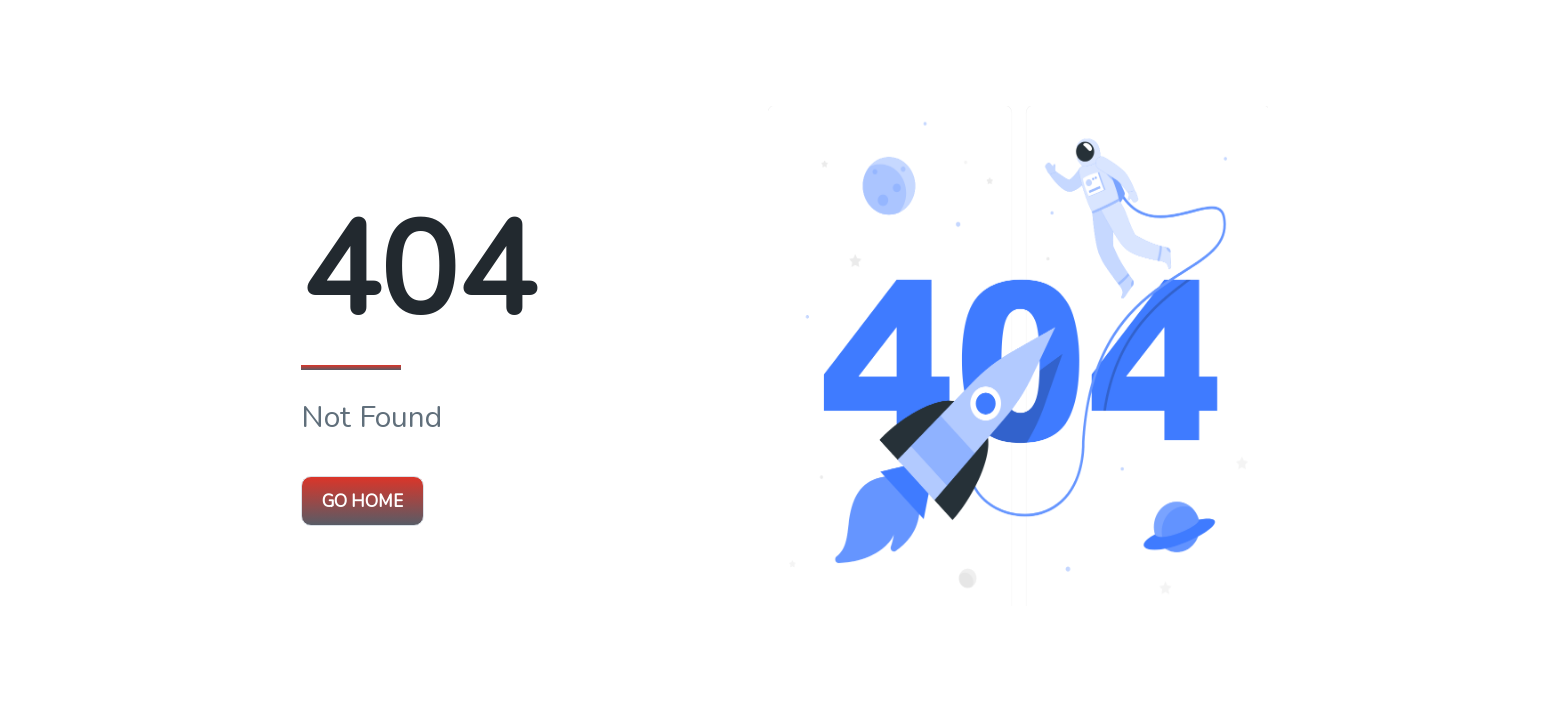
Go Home (362, 501)
